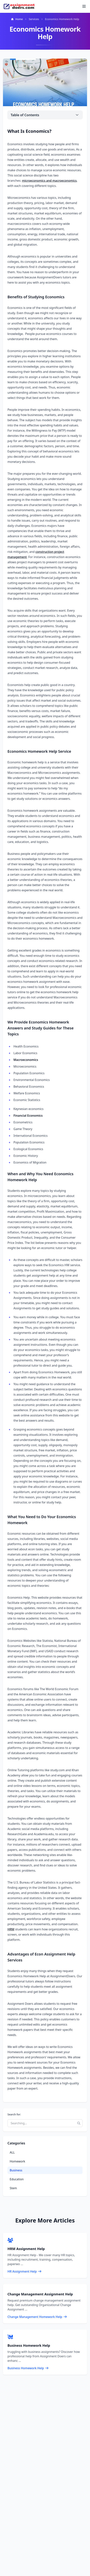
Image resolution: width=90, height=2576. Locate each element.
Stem (13, 2188)
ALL (12, 2152)
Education (17, 2179)
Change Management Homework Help (37, 2317)
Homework (17, 2161)
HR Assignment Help (24, 2271)
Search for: (14, 2114)
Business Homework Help (27, 2368)
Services (34, 19)
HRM (10, 1929)
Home (17, 19)
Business (16, 2170)
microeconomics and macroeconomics (49, 181)
